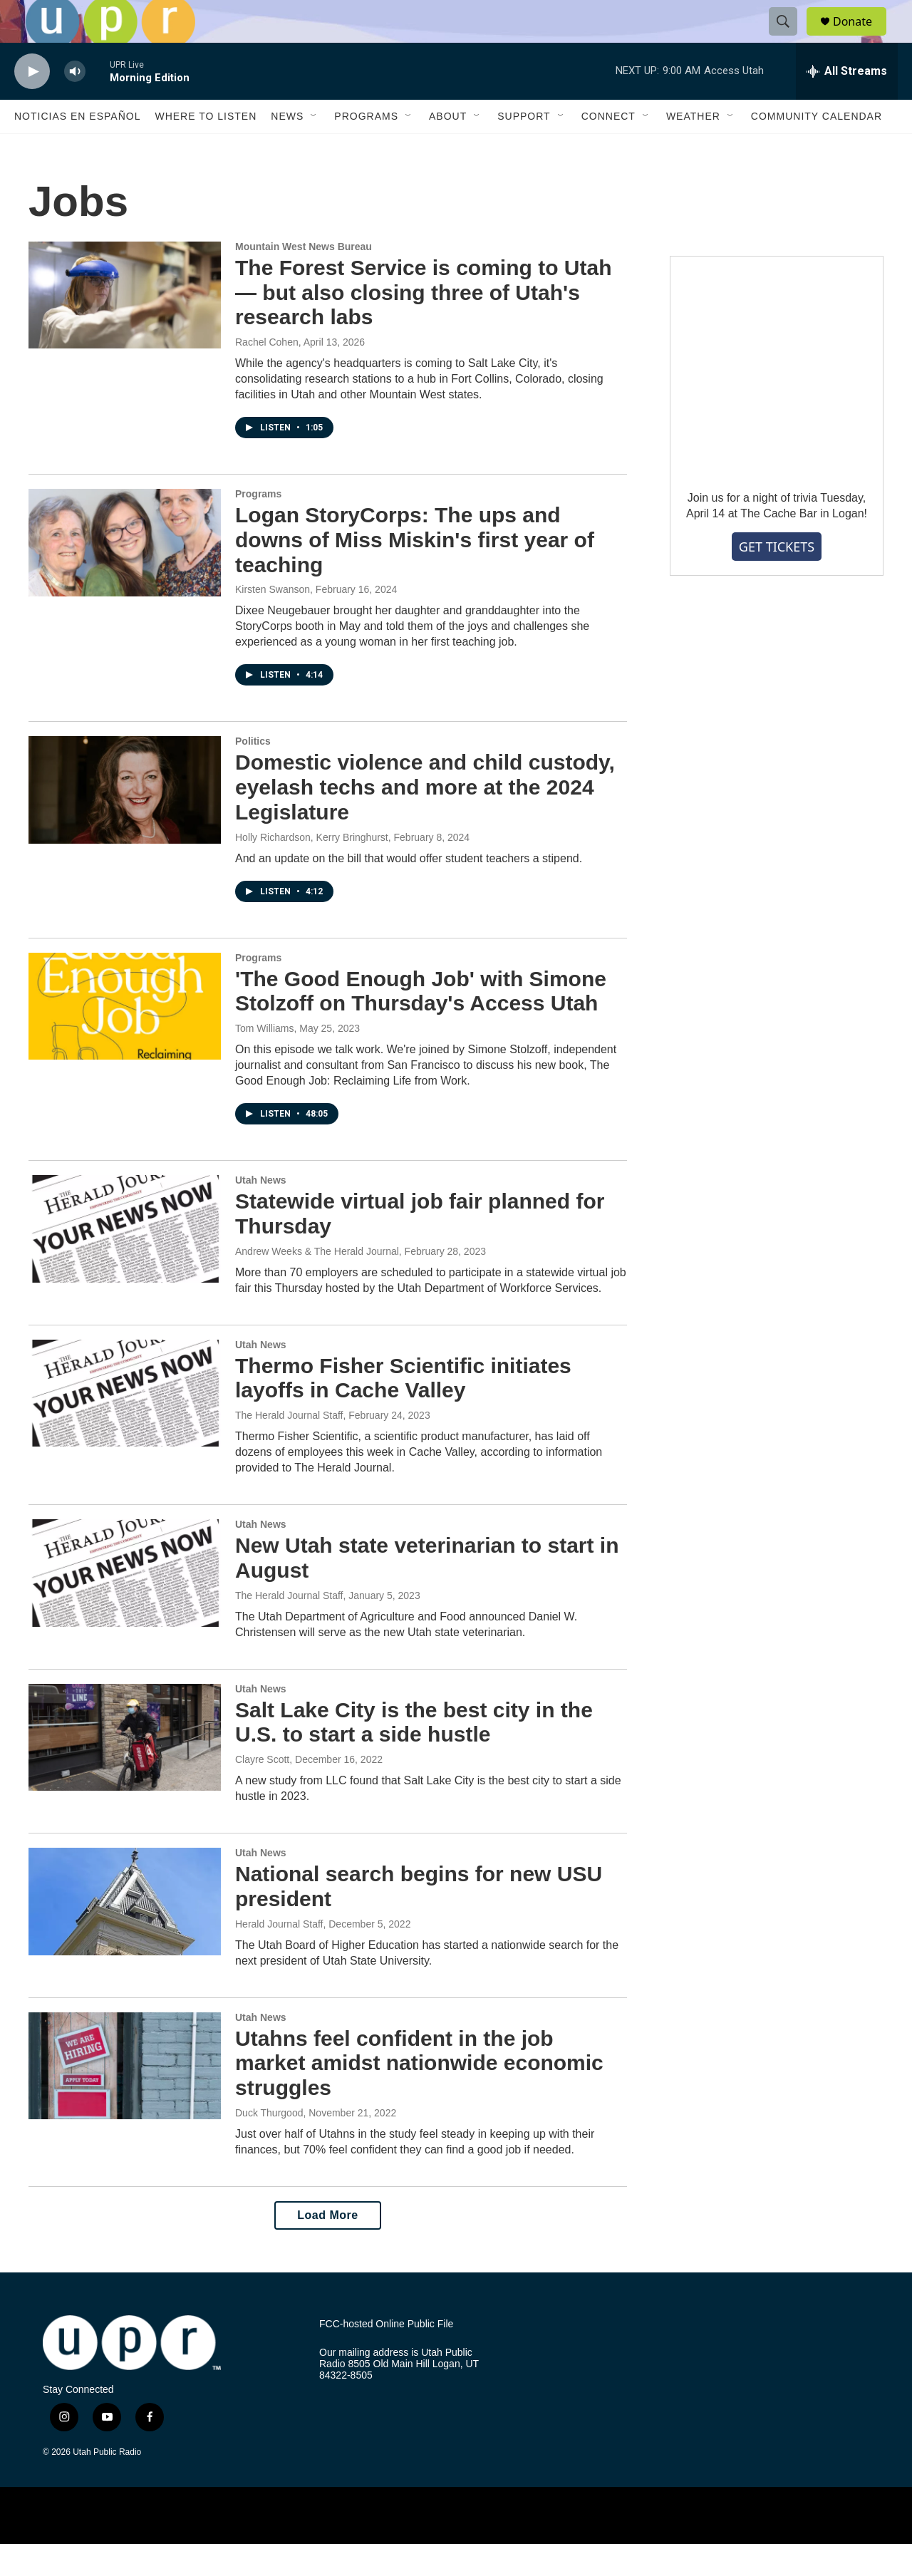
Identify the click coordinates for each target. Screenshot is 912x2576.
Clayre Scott (262, 1791)
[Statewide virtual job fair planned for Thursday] (124, 1260)
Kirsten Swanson (272, 621)
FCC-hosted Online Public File (386, 2356)
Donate (861, 37)
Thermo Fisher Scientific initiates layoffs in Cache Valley (403, 1410)
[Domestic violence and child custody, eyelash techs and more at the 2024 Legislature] (124, 821)
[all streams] (847, 103)
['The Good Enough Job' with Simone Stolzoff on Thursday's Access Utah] (124, 1038)
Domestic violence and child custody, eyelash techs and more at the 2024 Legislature (425, 819)
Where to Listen (205, 148)
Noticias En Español (77, 148)
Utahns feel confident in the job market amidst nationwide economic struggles (419, 2095)
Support (523, 148)
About (448, 148)
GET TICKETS (776, 578)
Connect (608, 148)
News (287, 148)
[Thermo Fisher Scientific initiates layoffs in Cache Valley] (124, 1425)
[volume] (75, 104)
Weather (693, 148)
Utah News (260, 1212)
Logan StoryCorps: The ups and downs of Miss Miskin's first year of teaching (414, 572)
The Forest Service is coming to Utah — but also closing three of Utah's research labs (423, 324)
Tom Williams (264, 1060)
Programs (366, 148)
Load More (327, 2247)
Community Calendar (816, 148)
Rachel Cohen (267, 374)
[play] (32, 103)
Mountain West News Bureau (303, 278)
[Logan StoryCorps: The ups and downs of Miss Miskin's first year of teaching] (124, 574)
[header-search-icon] (789, 38)
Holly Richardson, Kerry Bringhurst (311, 869)
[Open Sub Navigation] (314, 148)
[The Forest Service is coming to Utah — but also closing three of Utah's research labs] (124, 327)
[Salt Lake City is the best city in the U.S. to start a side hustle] (124, 1769)
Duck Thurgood (269, 2145)
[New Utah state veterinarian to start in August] (124, 1604)
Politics (253, 773)
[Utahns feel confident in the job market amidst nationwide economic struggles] (124, 2097)
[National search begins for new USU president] (124, 1933)
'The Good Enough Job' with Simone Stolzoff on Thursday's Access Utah (420, 1023)
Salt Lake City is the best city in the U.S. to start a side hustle (414, 1754)
